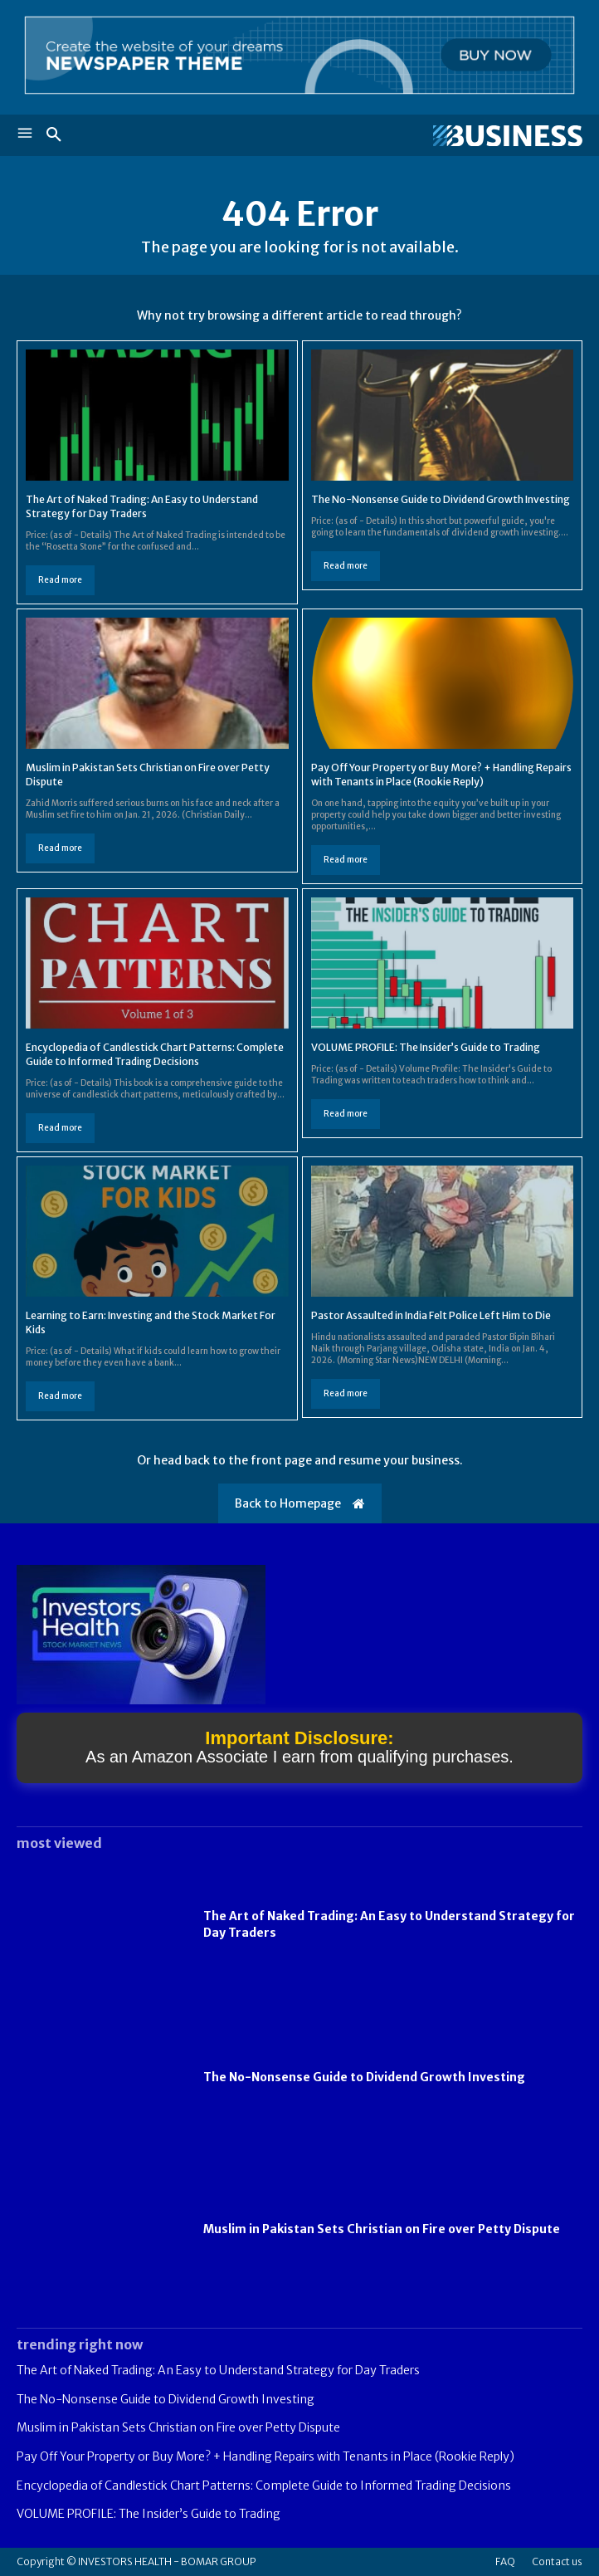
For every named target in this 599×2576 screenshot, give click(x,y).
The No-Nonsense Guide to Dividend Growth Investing (440, 499)
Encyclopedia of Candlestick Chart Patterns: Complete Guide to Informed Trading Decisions (264, 2485)
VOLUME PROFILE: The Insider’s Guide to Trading (425, 1047)
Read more (60, 579)
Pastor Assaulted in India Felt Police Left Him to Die (431, 1315)
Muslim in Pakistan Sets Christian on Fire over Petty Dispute (381, 2229)
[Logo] (441, 136)
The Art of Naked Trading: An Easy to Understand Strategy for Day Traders (142, 506)
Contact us (557, 2561)
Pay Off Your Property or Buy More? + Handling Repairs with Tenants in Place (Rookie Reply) (441, 774)
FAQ (505, 2561)
